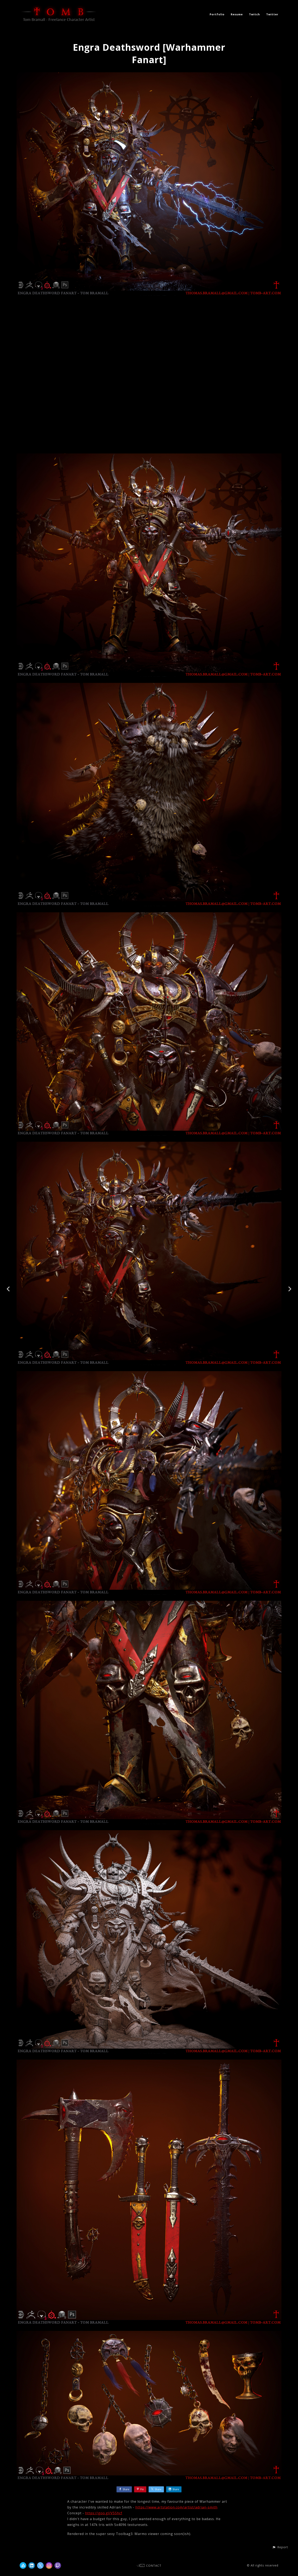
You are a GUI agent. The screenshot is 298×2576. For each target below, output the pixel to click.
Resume (237, 14)
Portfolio (217, 14)
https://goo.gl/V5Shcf (103, 2513)
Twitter (272, 14)
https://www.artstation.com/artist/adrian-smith (176, 2507)
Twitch (254, 14)
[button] (280, 2547)
